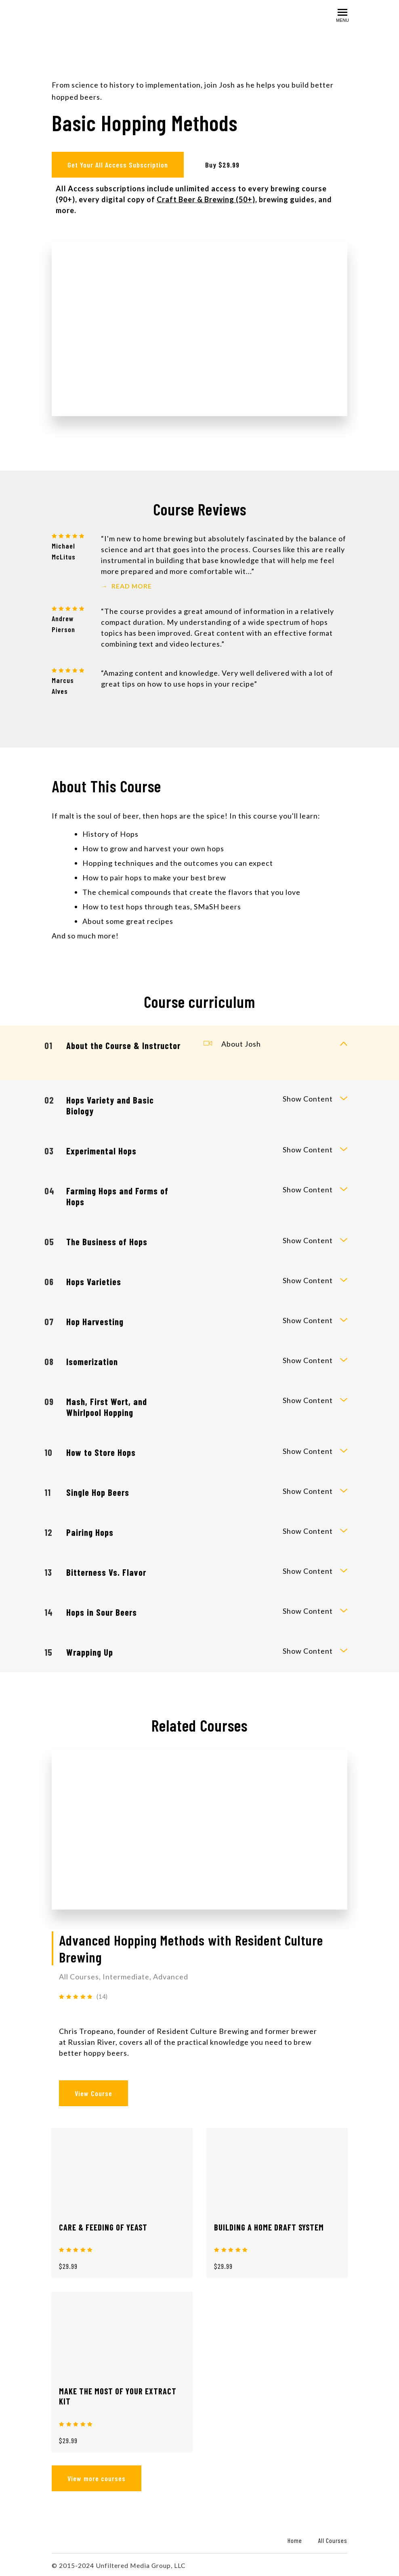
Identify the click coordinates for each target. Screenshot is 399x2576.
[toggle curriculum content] (343, 1043)
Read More (126, 584)
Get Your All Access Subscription (117, 164)
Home (295, 2538)
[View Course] (199, 1828)
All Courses (332, 2538)
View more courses (96, 2476)
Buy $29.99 (224, 164)
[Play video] (199, 327)
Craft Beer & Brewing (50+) (206, 197)
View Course (93, 2091)
